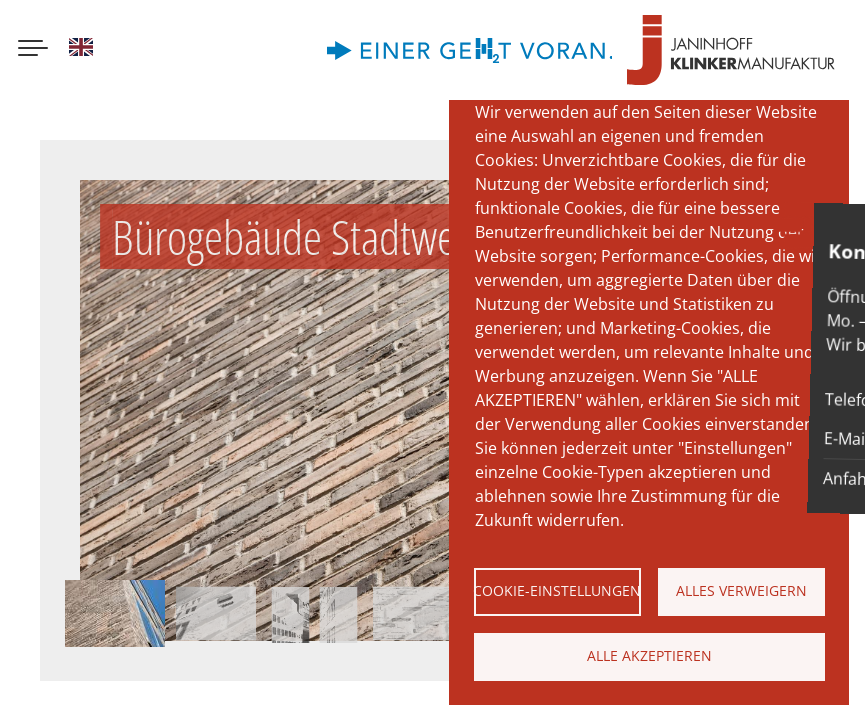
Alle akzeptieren (649, 655)
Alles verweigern (741, 590)
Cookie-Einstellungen (557, 590)
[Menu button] (33, 50)
